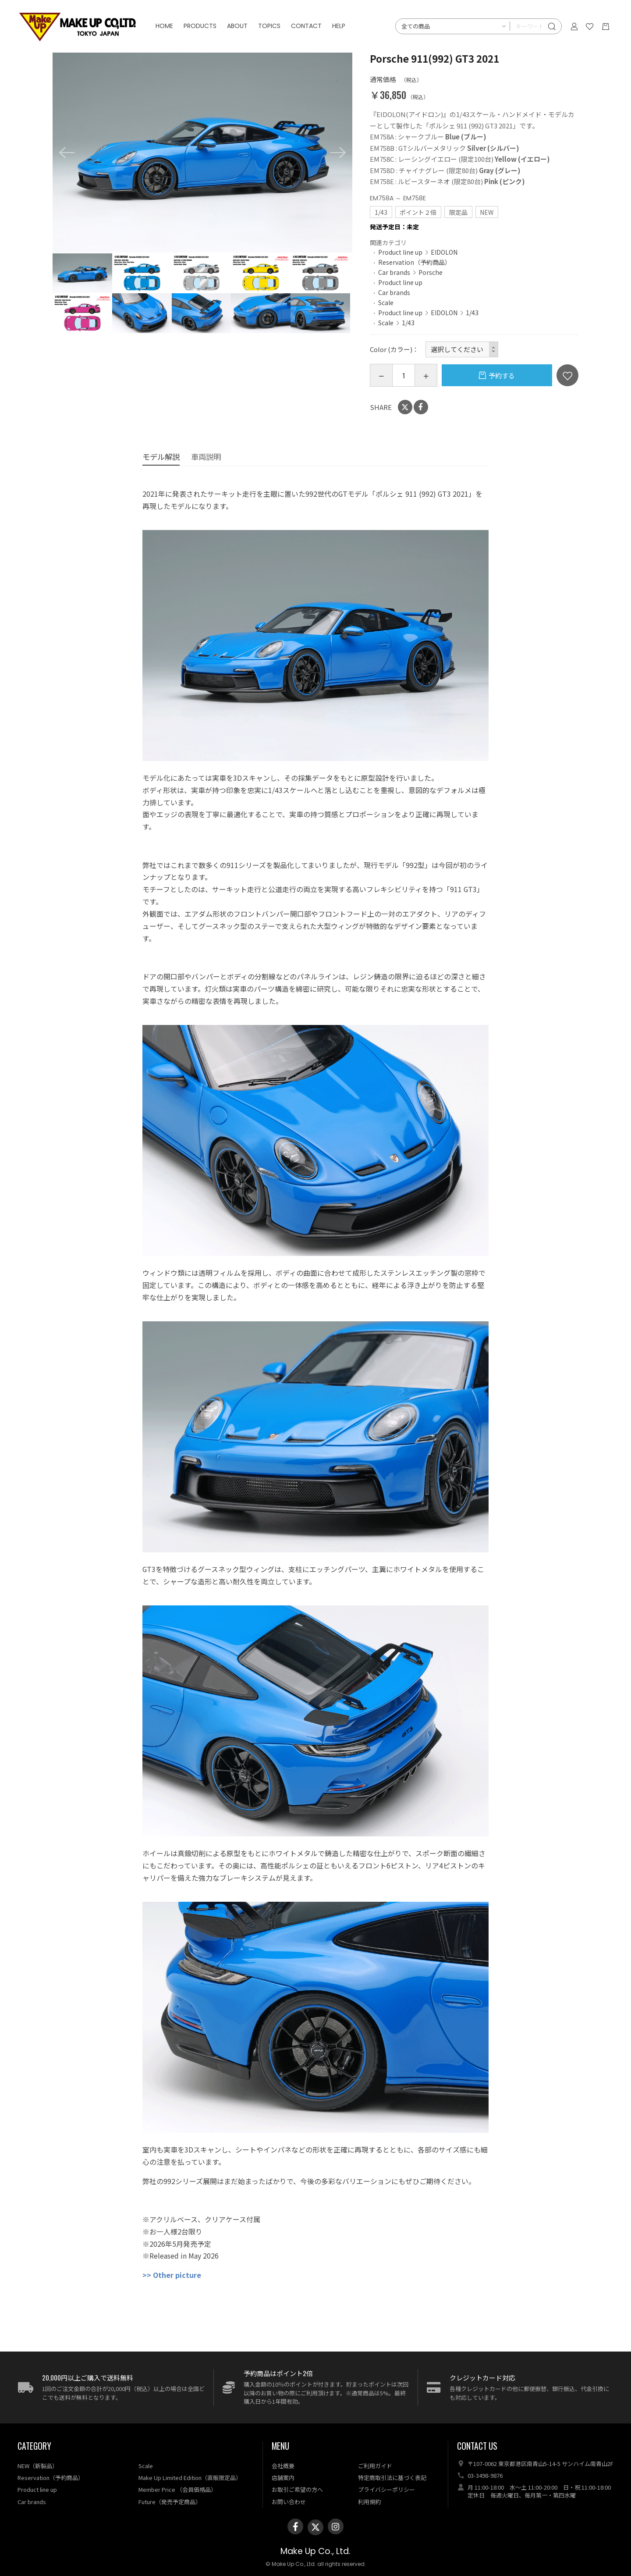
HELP (338, 26)
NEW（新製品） (38, 2466)
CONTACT (306, 26)
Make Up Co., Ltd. (315, 2551)
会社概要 (283, 2466)
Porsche (430, 272)
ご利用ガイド (375, 2466)
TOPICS (269, 26)
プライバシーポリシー (386, 2489)
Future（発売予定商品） (169, 2502)
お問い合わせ (289, 2502)
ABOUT (237, 26)
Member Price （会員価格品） (177, 2489)
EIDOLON (444, 252)
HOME (164, 26)
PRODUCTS (200, 26)
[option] (202, 153)
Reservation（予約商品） (414, 262)
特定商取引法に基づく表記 (392, 2477)
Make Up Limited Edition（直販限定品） (189, 2477)
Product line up (400, 252)
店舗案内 (283, 2477)
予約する (502, 375)
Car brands (394, 272)
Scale (385, 302)
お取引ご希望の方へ (297, 2489)
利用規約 (369, 2502)
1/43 (472, 312)
